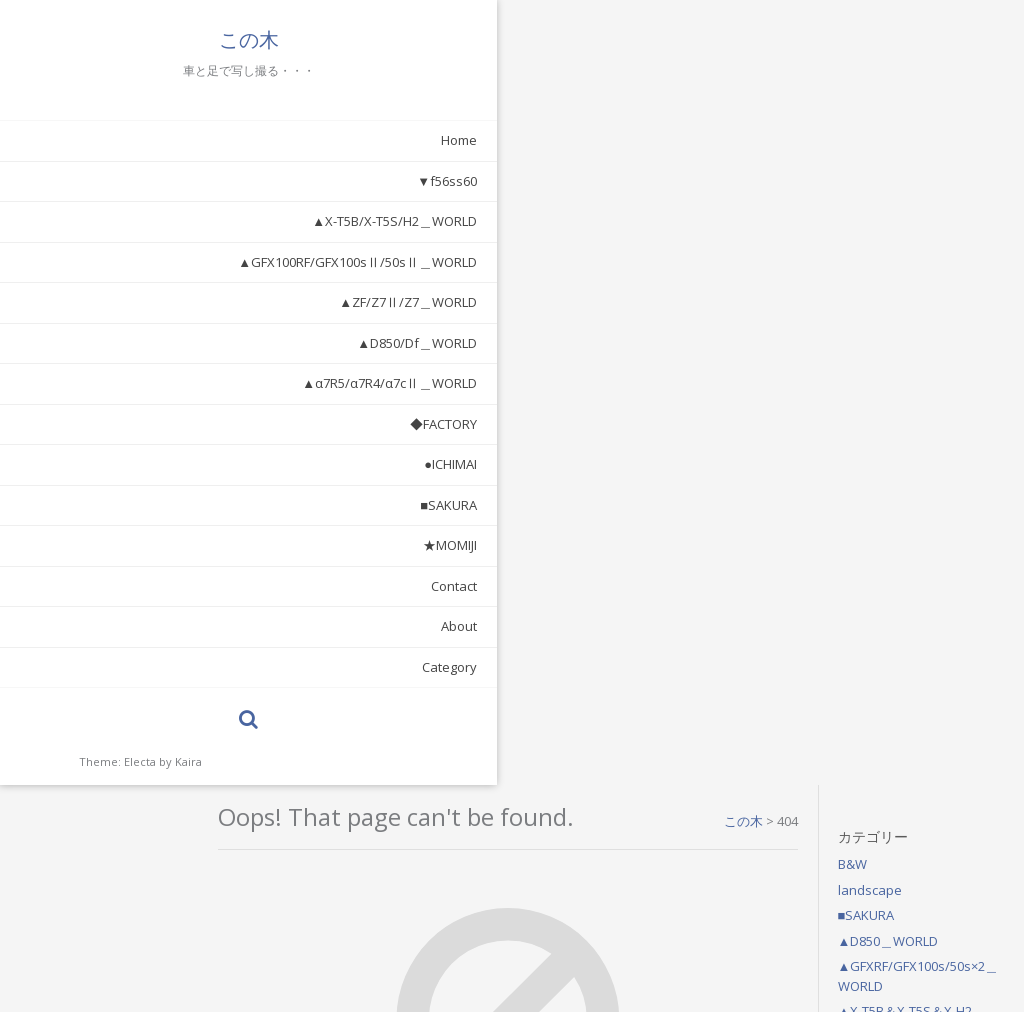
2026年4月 (888, 516)
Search (639, 474)
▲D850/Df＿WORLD (200, 343)
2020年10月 (892, 669)
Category (232, 667)
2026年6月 (888, 465)
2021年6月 (888, 618)
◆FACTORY (226, 424)
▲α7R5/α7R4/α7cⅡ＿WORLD (172, 383)
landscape (890, 105)
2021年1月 (888, 644)
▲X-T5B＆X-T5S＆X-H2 (925, 226)
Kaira (188, 761)
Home (242, 140)
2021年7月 (888, 593)
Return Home (480, 474)
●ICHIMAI (233, 464)
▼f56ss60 (230, 181)
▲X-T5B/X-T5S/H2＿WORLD (177, 221)
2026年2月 (888, 567)
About (242, 626)
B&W (872, 79)
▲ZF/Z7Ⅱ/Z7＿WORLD (191, 302)
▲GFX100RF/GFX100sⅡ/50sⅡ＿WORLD (140, 262)
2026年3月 (888, 542)
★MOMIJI (233, 545)
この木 (140, 40)
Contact (237, 586)
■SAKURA (231, 505)
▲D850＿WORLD (908, 156)
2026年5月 (888, 491)
